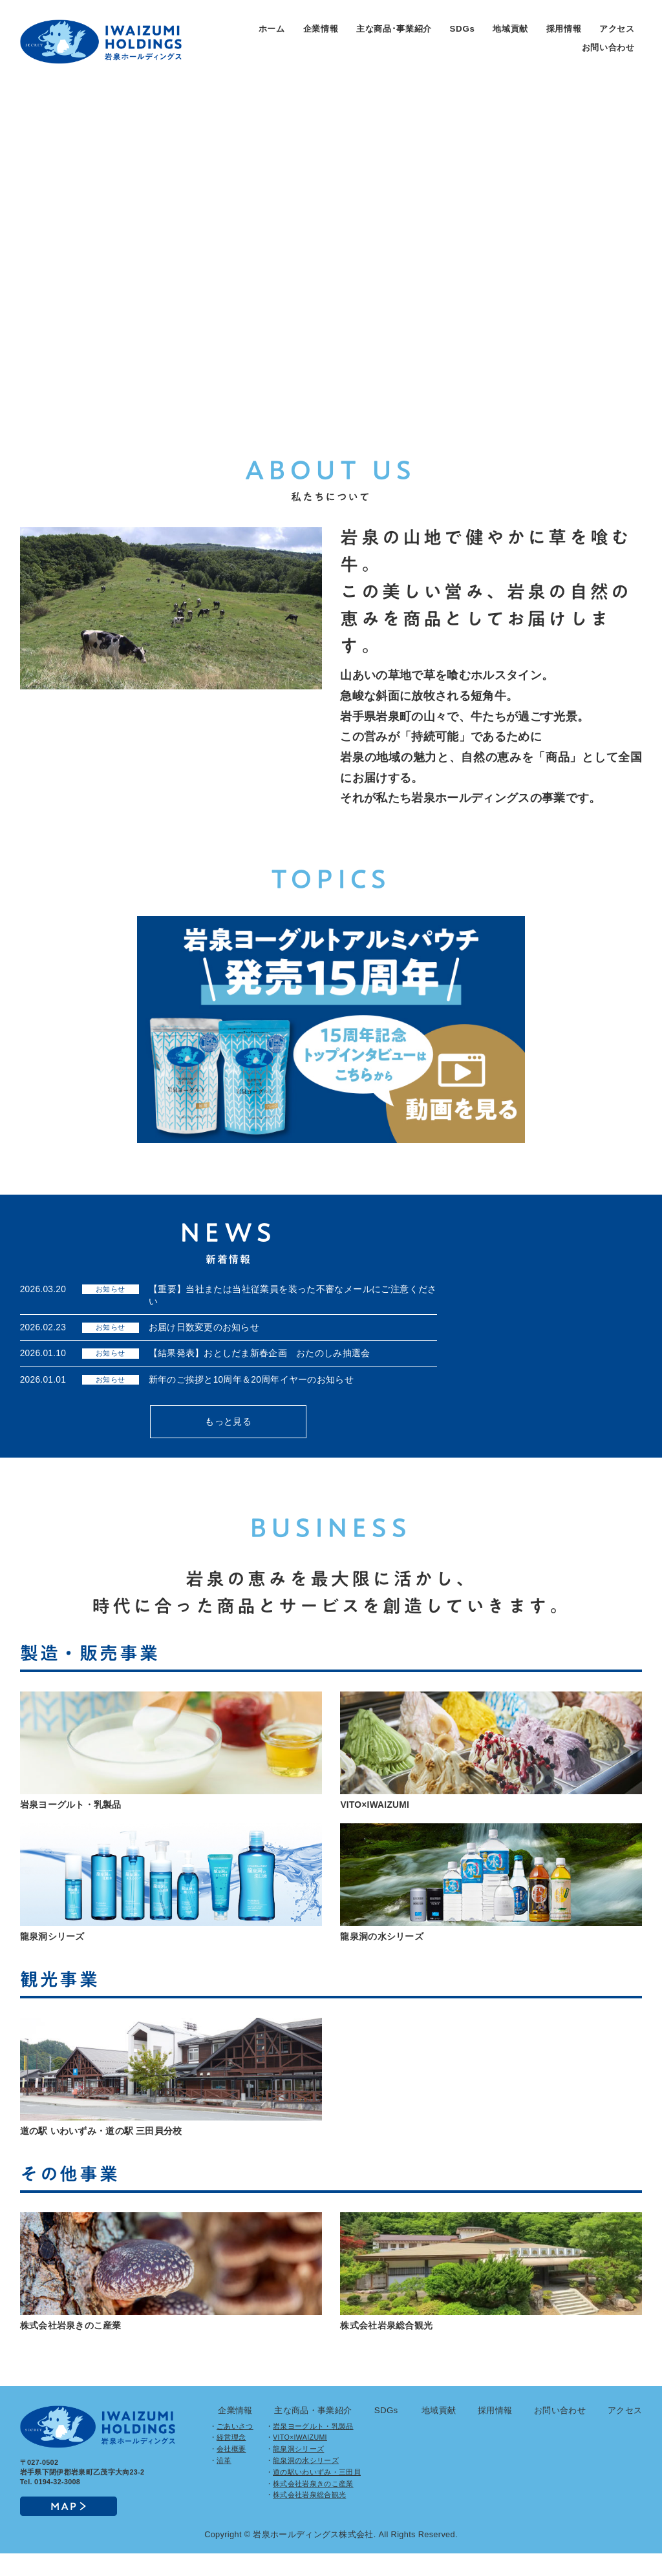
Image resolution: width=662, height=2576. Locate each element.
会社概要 (231, 2472)
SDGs (462, 29)
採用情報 (564, 29)
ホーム (272, 29)
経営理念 (231, 2460)
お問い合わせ (608, 47)
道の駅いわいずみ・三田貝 (317, 2494)
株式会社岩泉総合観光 (309, 2518)
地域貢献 (510, 29)
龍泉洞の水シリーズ (306, 2483)
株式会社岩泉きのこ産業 (313, 2506)
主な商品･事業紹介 (394, 29)
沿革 (224, 2483)
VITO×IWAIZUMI (300, 2460)
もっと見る (228, 1432)
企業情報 (321, 29)
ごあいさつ (235, 2449)
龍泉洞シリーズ (298, 2472)
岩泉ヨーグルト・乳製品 (313, 2449)
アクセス (617, 29)
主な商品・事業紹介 (313, 2433)
